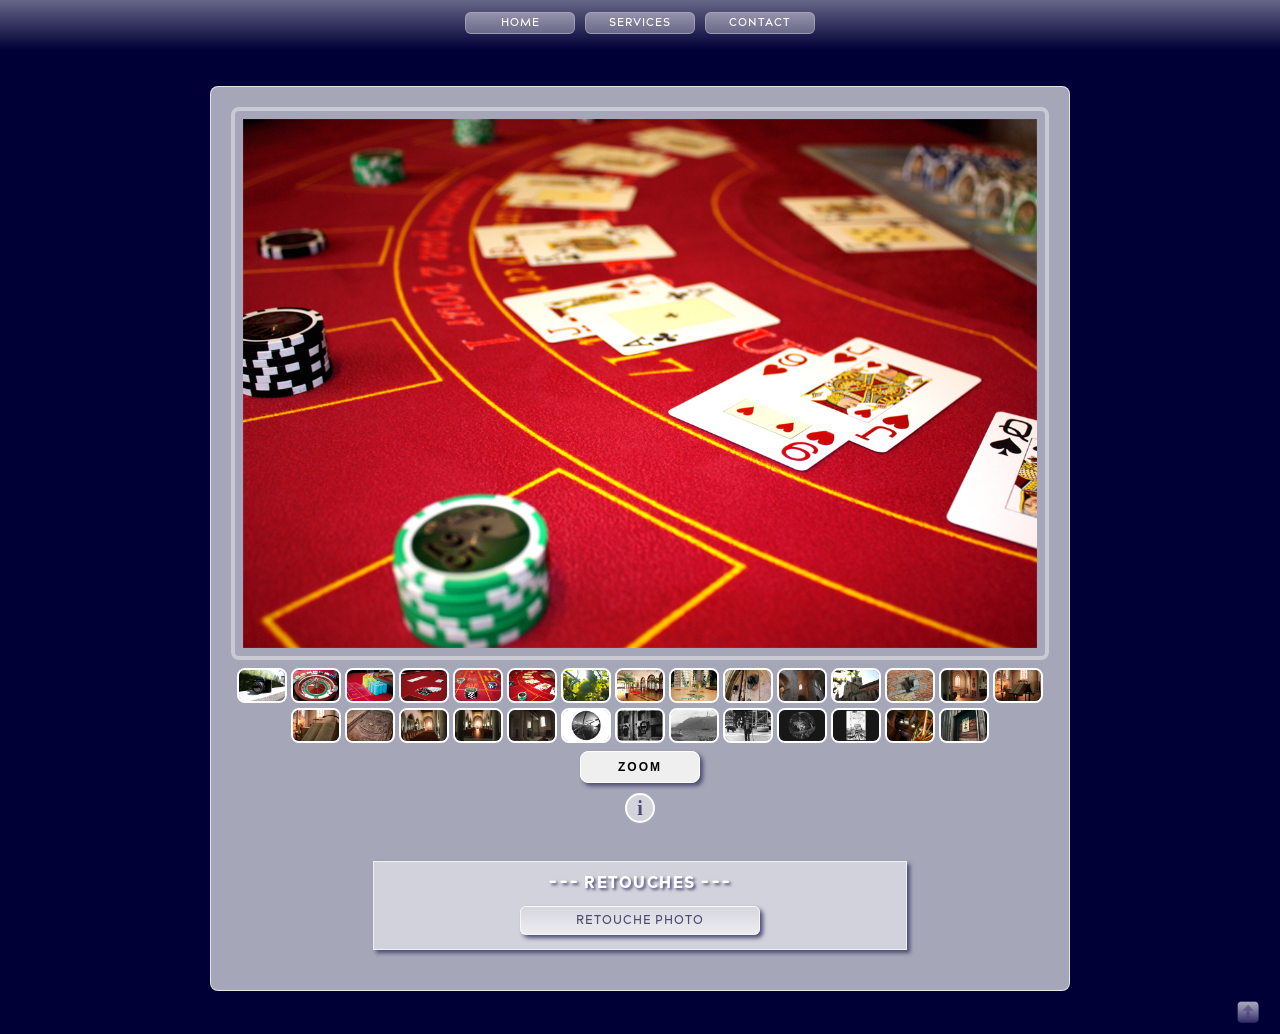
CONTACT (760, 22)
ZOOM (640, 767)
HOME (520, 22)
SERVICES (640, 22)
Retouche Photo (640, 919)
